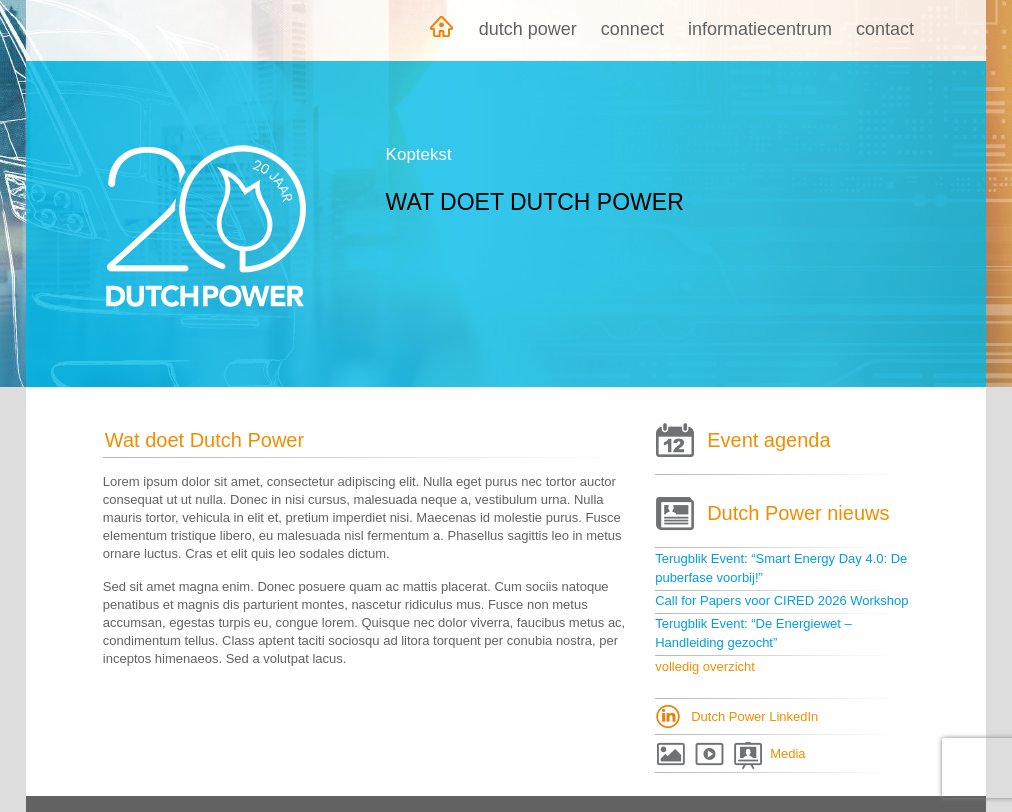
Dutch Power (528, 29)
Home (441, 30)
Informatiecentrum (760, 29)
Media (787, 753)
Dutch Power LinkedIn (754, 716)
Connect (632, 29)
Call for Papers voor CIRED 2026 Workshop (781, 600)
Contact (885, 29)
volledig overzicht (705, 666)
